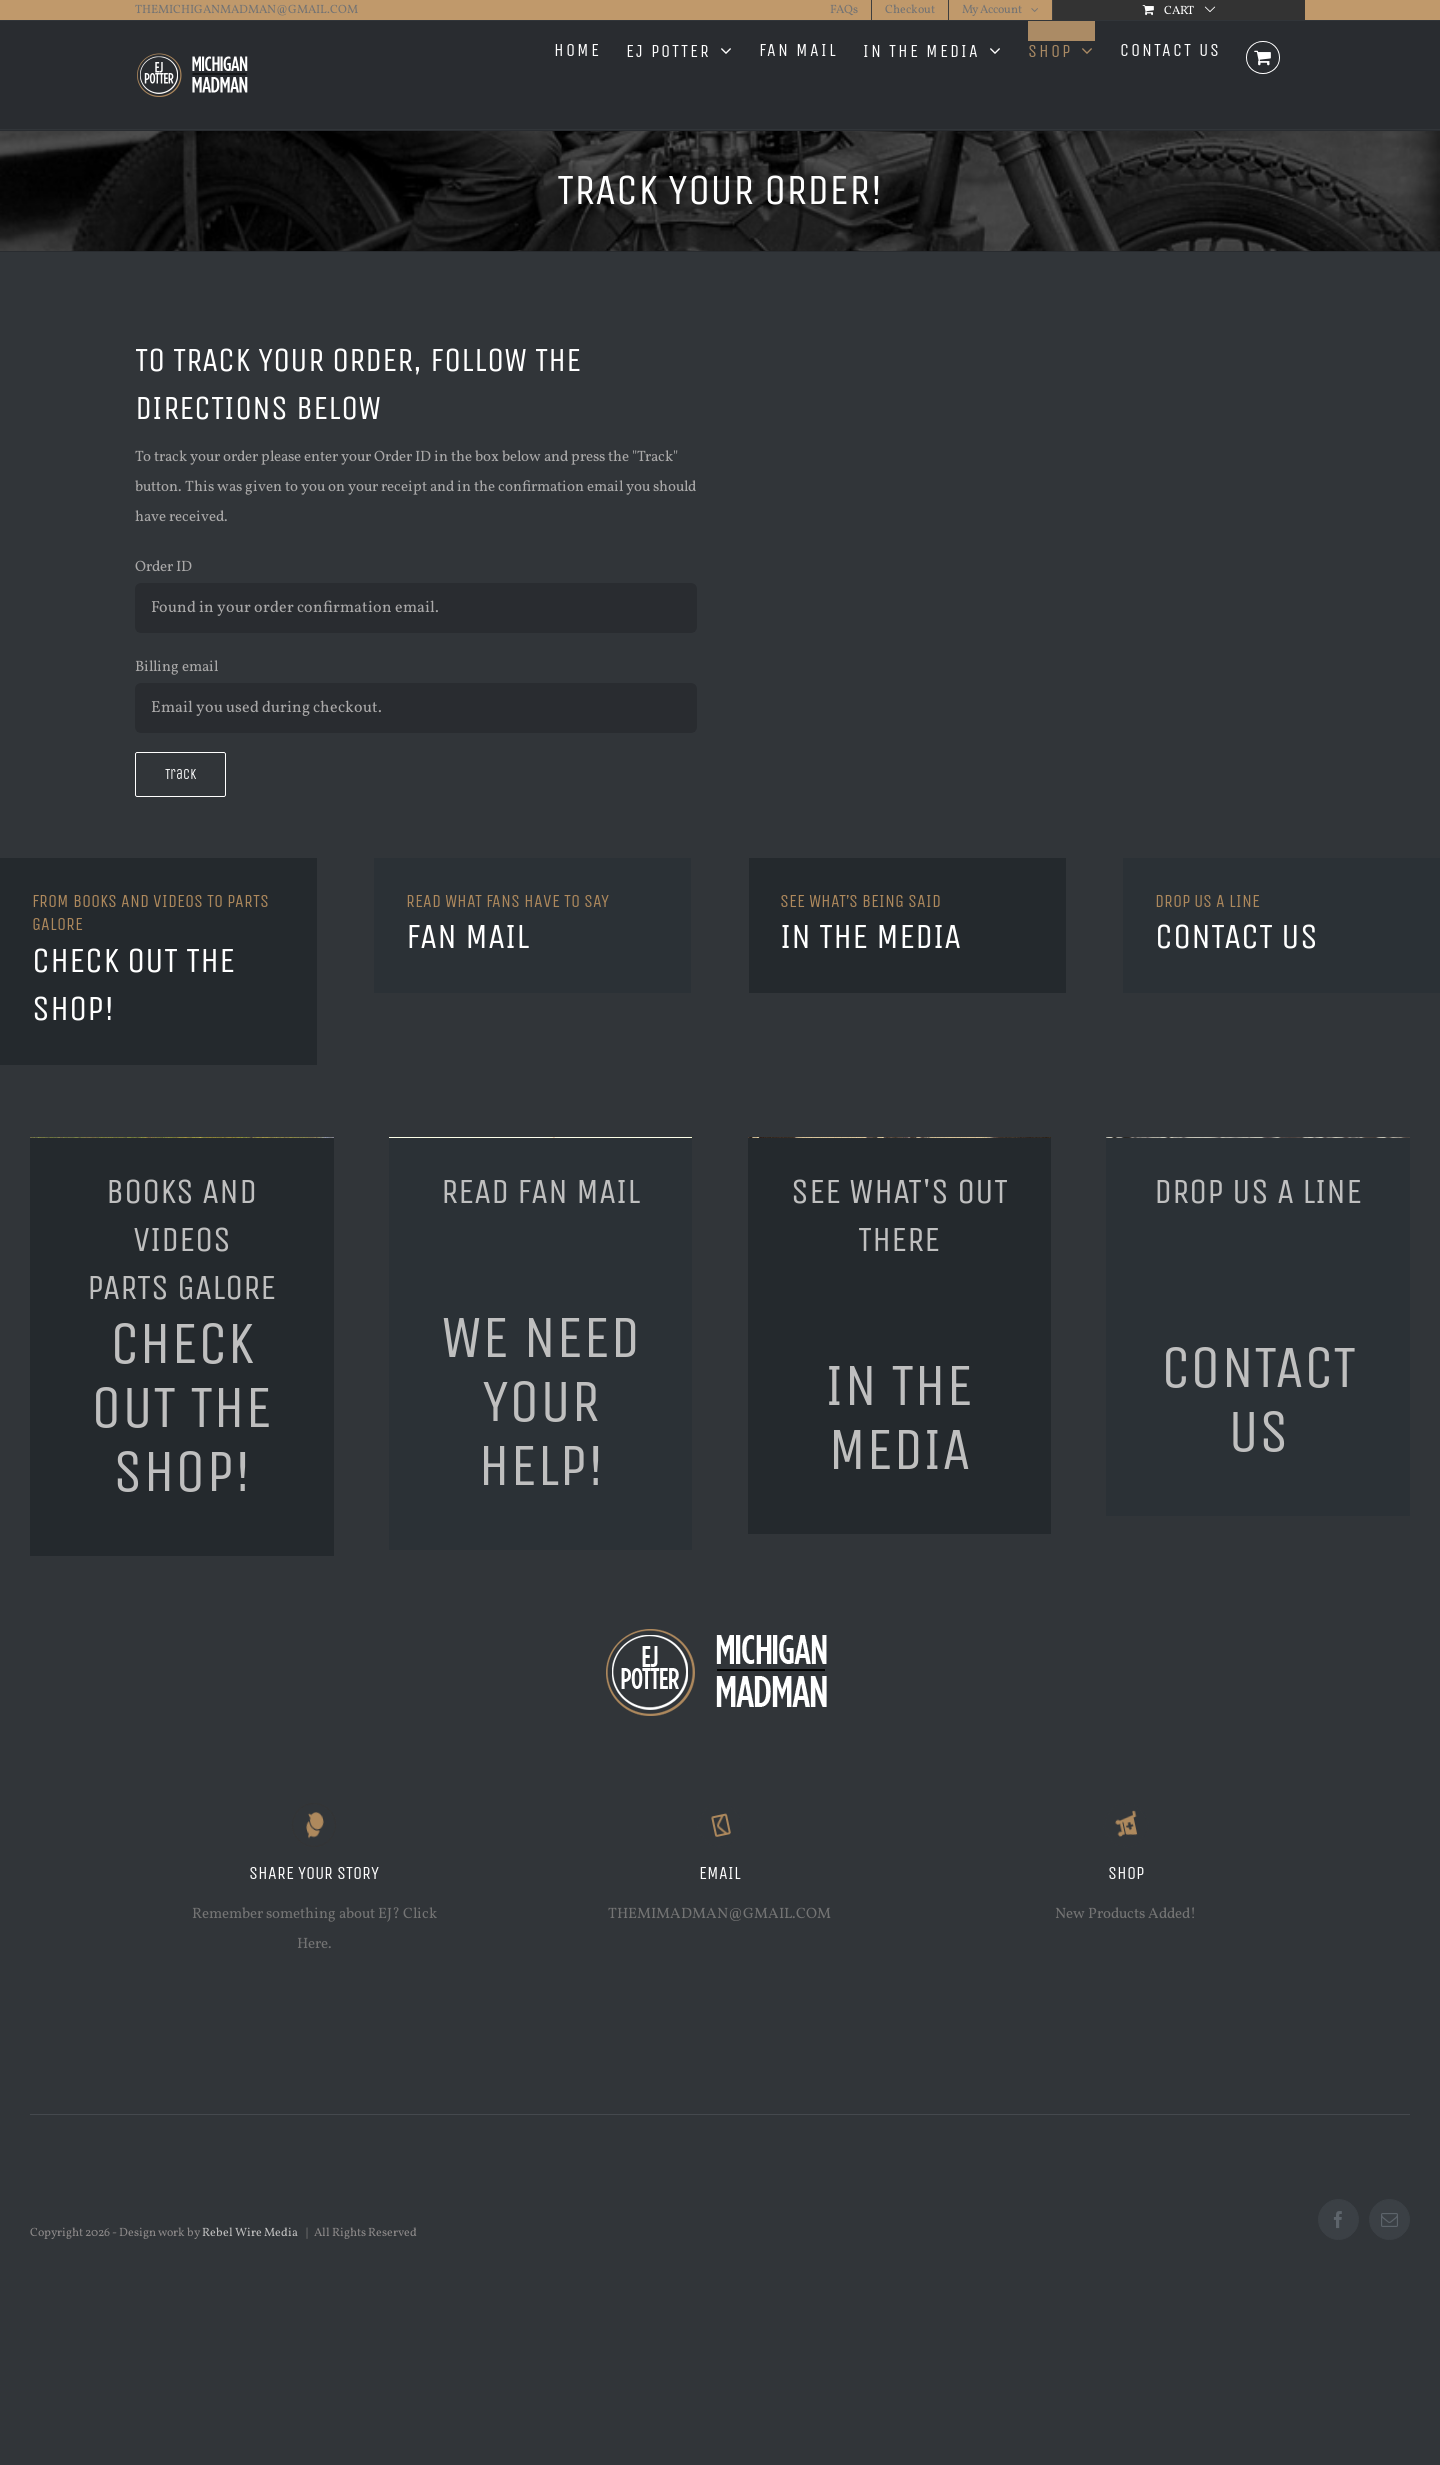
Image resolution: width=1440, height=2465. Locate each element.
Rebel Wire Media (250, 2233)
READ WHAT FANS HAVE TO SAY (507, 901)
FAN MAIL (467, 936)
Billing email (176, 667)
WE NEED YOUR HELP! (540, 1401)
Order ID (163, 567)
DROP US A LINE (1207, 901)
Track (180, 774)
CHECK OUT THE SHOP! (181, 1407)
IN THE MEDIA (870, 936)
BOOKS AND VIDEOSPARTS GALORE (181, 1239)
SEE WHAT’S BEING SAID (860, 901)
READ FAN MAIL (540, 1191)
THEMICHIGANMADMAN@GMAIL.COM (246, 10)
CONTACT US (1236, 936)
